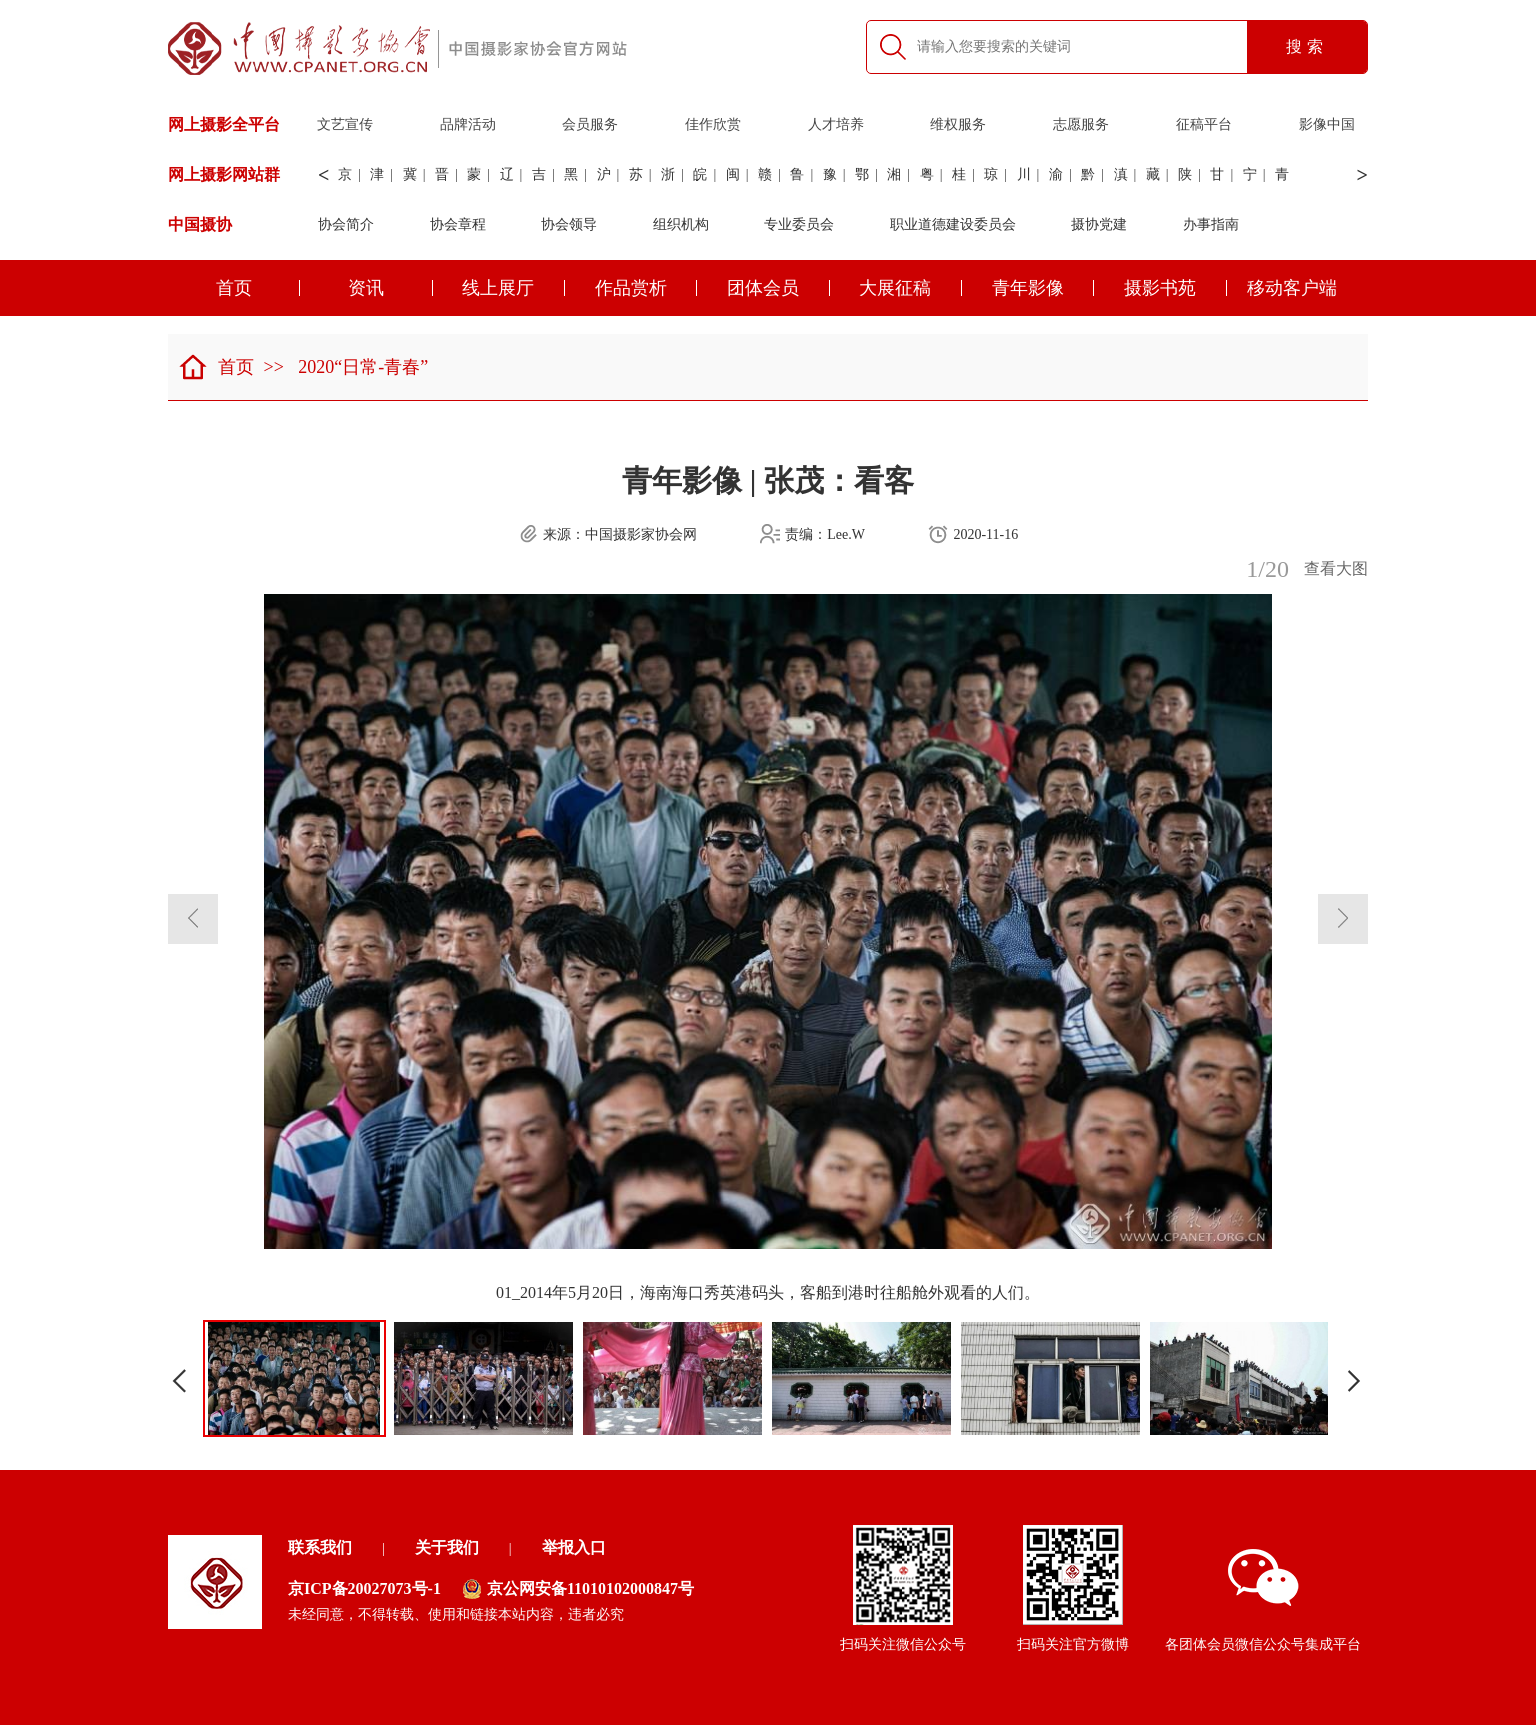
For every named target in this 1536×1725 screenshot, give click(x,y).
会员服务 (590, 124)
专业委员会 (799, 224)
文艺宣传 (345, 124)
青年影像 (1043, 288)
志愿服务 (1081, 124)
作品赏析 (646, 288)
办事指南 (1211, 224)
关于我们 (447, 1547)
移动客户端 (1292, 288)
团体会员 (778, 288)
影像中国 (1327, 124)
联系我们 (320, 1547)
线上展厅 (513, 288)
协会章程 (458, 224)
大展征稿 (910, 288)
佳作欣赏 (713, 124)
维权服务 (958, 124)
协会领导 (569, 224)
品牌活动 (468, 124)
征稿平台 (1204, 124)
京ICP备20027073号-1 (364, 1588)
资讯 (390, 288)
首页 (258, 288)
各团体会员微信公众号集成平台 (1263, 1600)
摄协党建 (1099, 224)
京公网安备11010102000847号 (578, 1589)
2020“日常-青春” (363, 367)
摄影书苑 (1175, 288)
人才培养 (836, 124)
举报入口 (574, 1547)
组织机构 (681, 224)
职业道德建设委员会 (953, 224)
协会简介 (346, 224)
